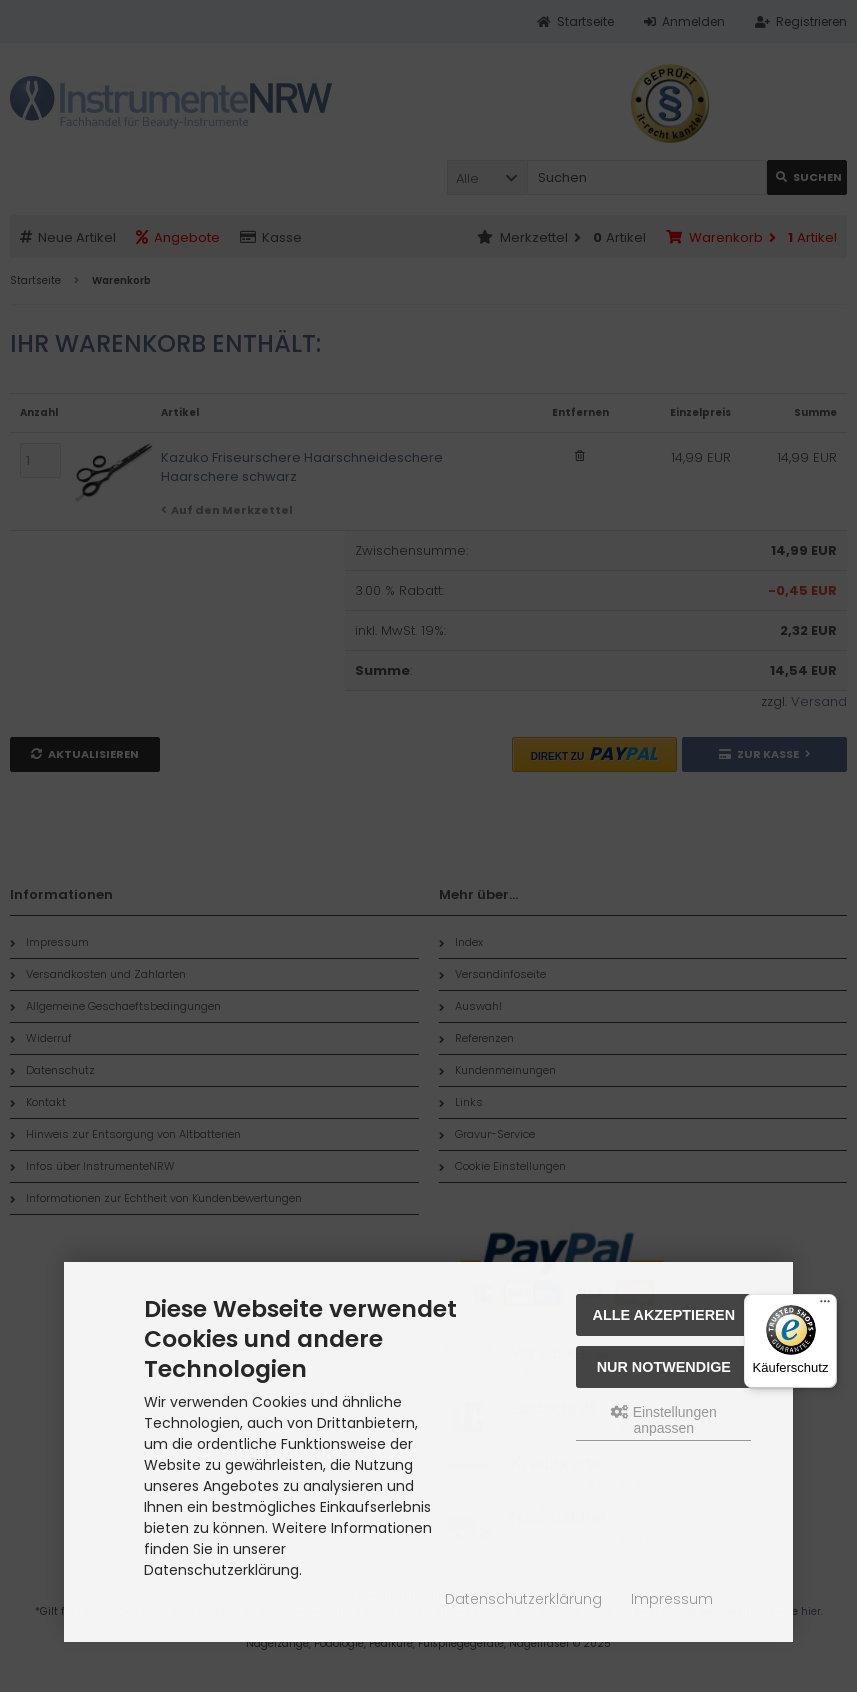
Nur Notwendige (664, 1367)
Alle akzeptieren (664, 1315)
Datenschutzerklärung (523, 1599)
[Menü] (825, 1306)
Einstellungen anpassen (664, 1420)
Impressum (672, 1599)
